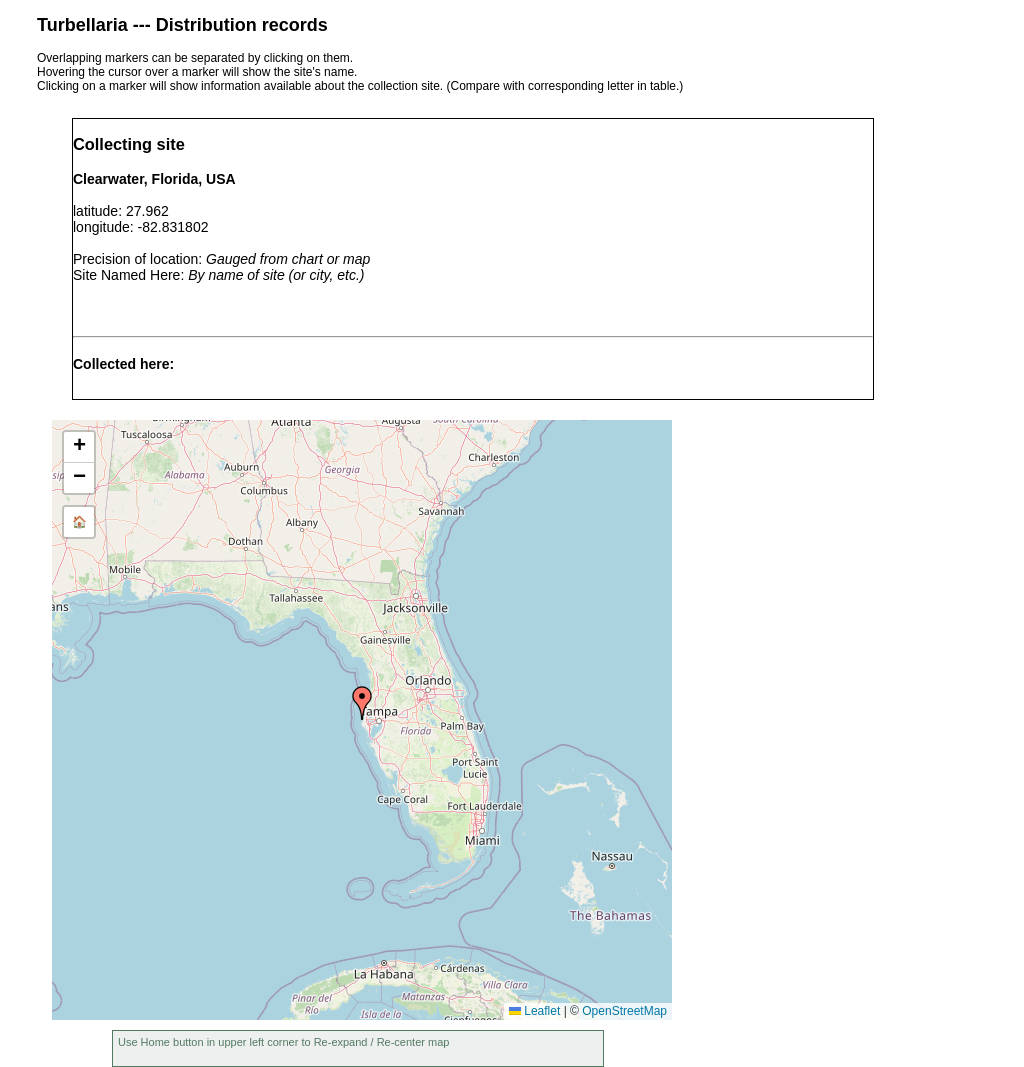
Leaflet (534, 1011)
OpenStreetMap (624, 1011)
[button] (362, 703)
